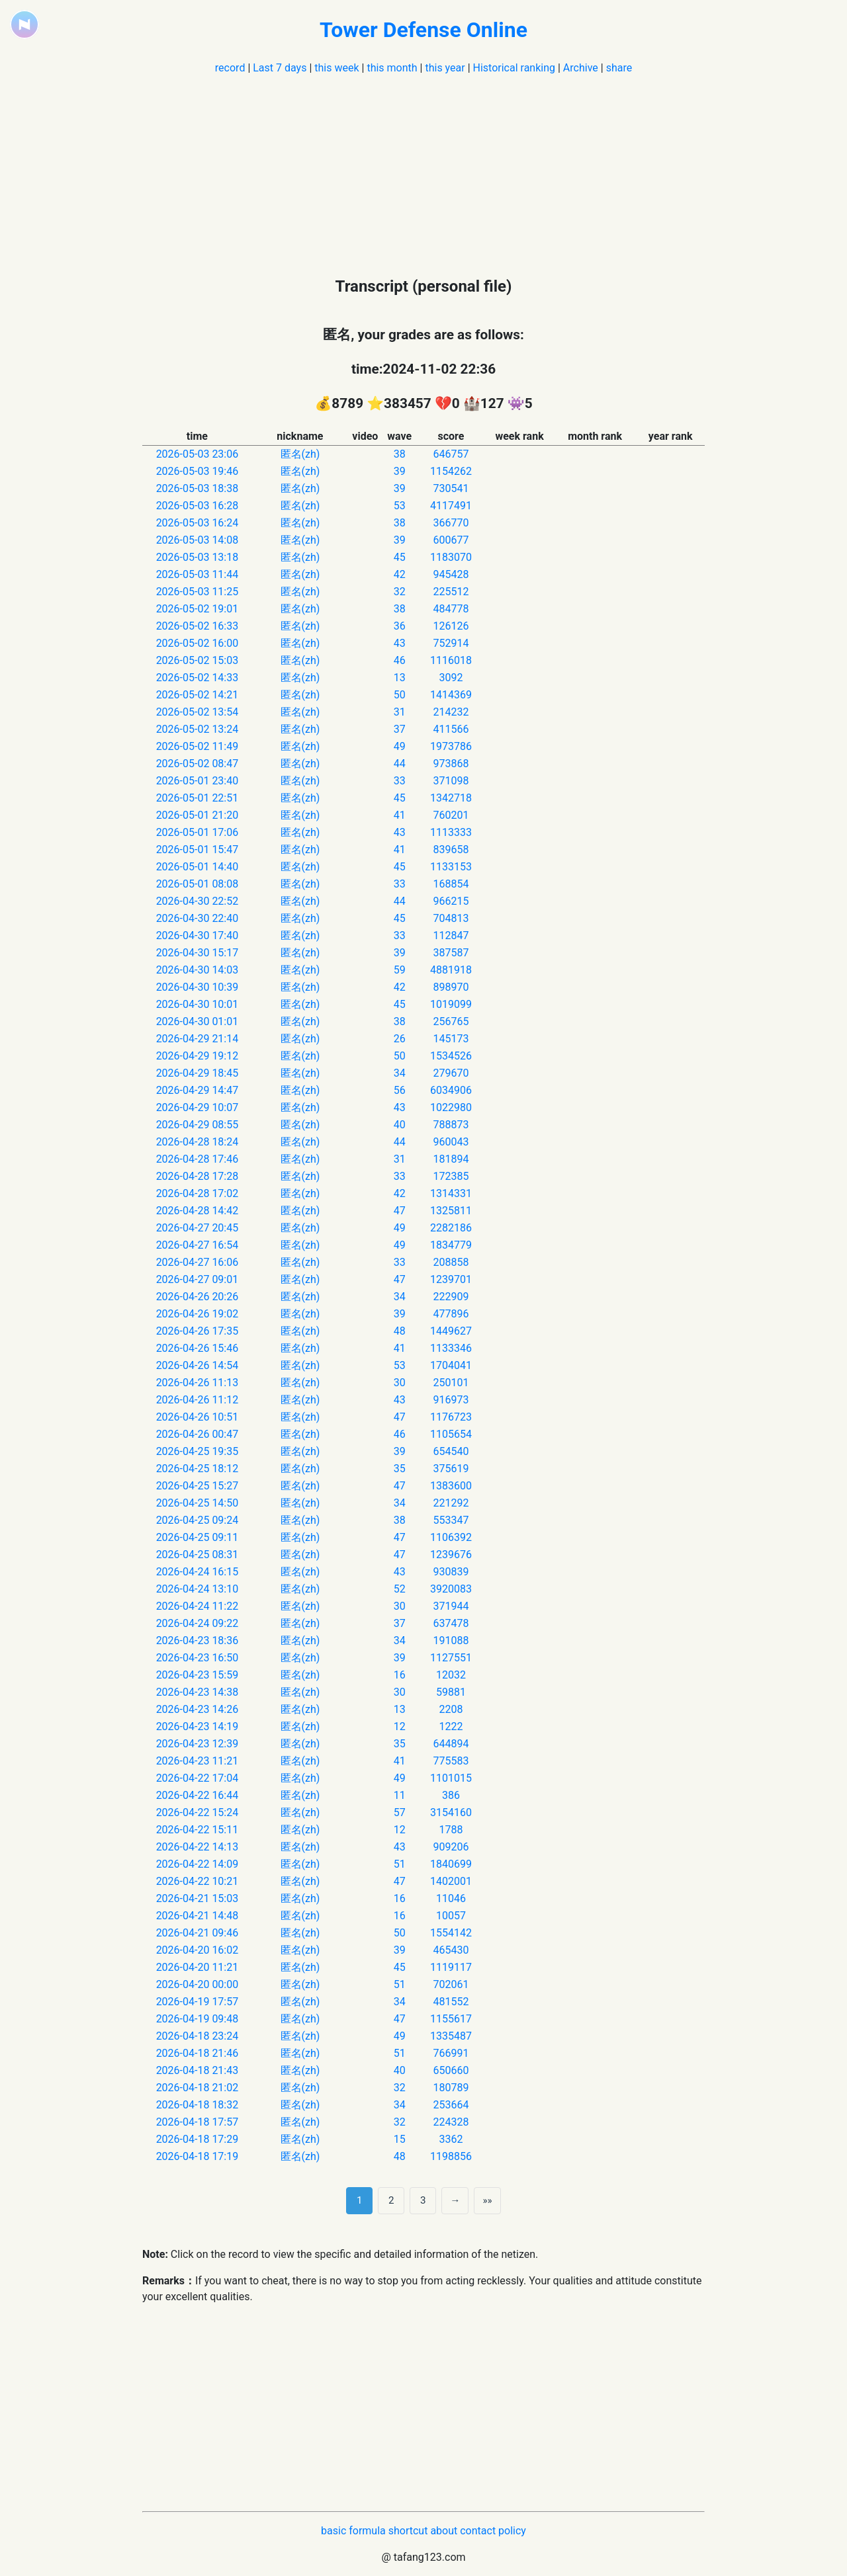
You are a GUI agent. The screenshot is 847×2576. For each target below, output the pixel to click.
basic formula (353, 2530)
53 (400, 505)
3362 (451, 2139)
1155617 (451, 2019)
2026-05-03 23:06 (197, 454)
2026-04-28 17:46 (197, 1159)
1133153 (451, 866)
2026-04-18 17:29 (197, 2139)
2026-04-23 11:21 (197, 1761)
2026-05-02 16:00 (197, 643)
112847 (450, 935)
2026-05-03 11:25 (197, 591)
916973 (450, 1399)
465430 (450, 1950)
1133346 (451, 1348)
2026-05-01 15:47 (197, 849)
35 (400, 1468)
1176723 (451, 1417)
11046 (451, 1898)
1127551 (451, 1657)
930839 (450, 1571)
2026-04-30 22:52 (197, 901)
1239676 (451, 1554)
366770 (450, 523)
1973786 (451, 746)
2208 (451, 1709)
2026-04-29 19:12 (197, 1056)
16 (400, 1675)
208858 (450, 1262)
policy (512, 2530)
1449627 (451, 1331)
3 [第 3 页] (423, 2200)
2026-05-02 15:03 (197, 660)
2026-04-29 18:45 (197, 1073)
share (619, 68)
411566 (450, 729)
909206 (450, 1847)
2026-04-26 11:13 (197, 1382)
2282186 (451, 1228)
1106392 (451, 1537)
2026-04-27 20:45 (197, 1228)
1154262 (451, 471)
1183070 (451, 557)
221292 (450, 1503)
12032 (451, 1675)
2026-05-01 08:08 (197, 884)
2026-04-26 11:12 (197, 1399)
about (443, 2530)
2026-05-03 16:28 (197, 505)
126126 (450, 626)
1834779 (451, 1245)
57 (400, 1812)
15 (400, 2139)
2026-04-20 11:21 (197, 1967)
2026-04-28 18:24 (197, 1142)
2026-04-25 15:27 (197, 1485)
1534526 (451, 1056)
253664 (450, 2104)
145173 (450, 1038)
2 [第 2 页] (391, 2200)
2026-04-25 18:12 (197, 1468)
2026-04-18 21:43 (197, 2070)
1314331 (451, 1193)
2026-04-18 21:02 (197, 2087)
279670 (450, 1073)
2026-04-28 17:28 (197, 1176)
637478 (450, 1623)
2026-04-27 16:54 (197, 1245)
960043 (450, 1142)
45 (400, 557)
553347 (450, 1520)
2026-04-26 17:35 (197, 1331)
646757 (450, 454)
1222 (451, 1726)
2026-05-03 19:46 (197, 471)
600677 (450, 540)
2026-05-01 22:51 (197, 798)
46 (400, 660)
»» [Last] (487, 2200)
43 (400, 643)
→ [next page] (455, 2200)
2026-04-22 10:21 (197, 1881)
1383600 (451, 1485)
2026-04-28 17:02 (197, 1193)
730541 (450, 488)
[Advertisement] (423, 168)
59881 (451, 1692)
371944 (450, 1606)
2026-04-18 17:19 (197, 2156)
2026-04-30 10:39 (197, 987)
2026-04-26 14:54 (197, 1365)
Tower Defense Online (423, 29)
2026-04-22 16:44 (197, 1795)
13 (400, 677)
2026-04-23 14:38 (197, 1692)
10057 (451, 1915)
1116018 (451, 660)
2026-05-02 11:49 (197, 746)
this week (336, 68)
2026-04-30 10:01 (197, 1004)
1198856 (451, 2156)
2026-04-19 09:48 (197, 2019)
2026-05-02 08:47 (197, 763)
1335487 (451, 2036)
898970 (450, 987)
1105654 (451, 1434)
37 (400, 729)
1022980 (451, 1107)
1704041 (451, 1365)
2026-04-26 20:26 (197, 1296)
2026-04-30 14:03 (197, 970)
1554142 (451, 1933)
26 (400, 1038)
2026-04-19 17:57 (197, 2001)
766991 (450, 2053)
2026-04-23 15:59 (197, 1675)
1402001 (451, 1881)
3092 (451, 677)
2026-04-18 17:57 (197, 2122)
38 (400, 454)
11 (400, 1795)
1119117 (451, 1967)
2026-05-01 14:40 (197, 866)
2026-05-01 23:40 (197, 780)
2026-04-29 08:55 (197, 1124)
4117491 (451, 505)
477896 (450, 1314)
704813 (450, 918)
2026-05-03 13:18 (197, 557)
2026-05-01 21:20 (197, 815)
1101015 (451, 1778)
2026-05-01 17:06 (197, 832)
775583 (450, 1761)
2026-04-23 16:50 (197, 1657)
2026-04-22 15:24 (197, 1812)
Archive (580, 68)
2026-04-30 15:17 (197, 952)
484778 (450, 608)
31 (400, 712)
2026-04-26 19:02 (197, 1314)
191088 (450, 1640)
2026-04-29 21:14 (197, 1038)
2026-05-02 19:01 (197, 608)
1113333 (451, 832)
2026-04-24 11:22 (197, 1606)
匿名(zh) (300, 454)
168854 (450, 884)
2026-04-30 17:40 (197, 935)
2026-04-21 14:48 (197, 1915)
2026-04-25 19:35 (197, 1451)
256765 (450, 1021)
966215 (450, 901)
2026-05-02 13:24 (197, 729)
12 (400, 1726)
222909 (450, 1296)
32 (400, 591)
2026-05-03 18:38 (197, 488)
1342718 (451, 798)
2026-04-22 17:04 (197, 1778)
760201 (450, 815)
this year (445, 68)
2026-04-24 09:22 (197, 1623)
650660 (450, 2070)
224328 (450, 2122)
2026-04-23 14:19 (197, 1726)
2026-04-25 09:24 (197, 1520)
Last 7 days (279, 68)
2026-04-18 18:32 (197, 2104)
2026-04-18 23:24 (197, 2036)
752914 (450, 643)
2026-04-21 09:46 (197, 1933)
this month (392, 68)
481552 (450, 2001)
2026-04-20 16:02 (197, 1950)
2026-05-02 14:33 (197, 677)
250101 (450, 1382)
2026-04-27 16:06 (197, 1262)
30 (400, 1382)
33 (400, 780)
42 (400, 574)
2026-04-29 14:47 (197, 1090)
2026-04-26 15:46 (197, 1348)
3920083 (451, 1589)
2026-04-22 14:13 (197, 1847)
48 (400, 1331)
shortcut (408, 2530)
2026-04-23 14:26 (197, 1709)
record (230, 68)
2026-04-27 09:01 (197, 1279)
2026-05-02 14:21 (197, 694)
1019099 (451, 1004)
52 (400, 1589)
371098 (450, 780)
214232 (450, 712)
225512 (450, 591)
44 (400, 763)
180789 (450, 2087)
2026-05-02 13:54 (197, 712)
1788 (451, 1829)
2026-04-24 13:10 (197, 1589)
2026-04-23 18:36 (197, 1640)
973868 (450, 763)
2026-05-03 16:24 (197, 523)
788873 (450, 1124)
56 (400, 1090)
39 (400, 471)
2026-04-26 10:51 (197, 1417)
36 (400, 626)
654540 (450, 1451)
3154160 (451, 1812)
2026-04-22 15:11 (197, 1829)
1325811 (451, 1210)
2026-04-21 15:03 (197, 1898)
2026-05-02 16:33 (197, 626)
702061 (450, 1984)
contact (478, 2530)
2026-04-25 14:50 (197, 1503)
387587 (450, 952)
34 (400, 1073)
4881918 (451, 970)
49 (400, 746)
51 (400, 1864)
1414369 (451, 694)
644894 (450, 1743)
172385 (450, 1176)
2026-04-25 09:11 (197, 1537)
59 (400, 970)
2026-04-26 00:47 (197, 1434)
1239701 (451, 1279)
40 (400, 1124)
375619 (450, 1468)
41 (400, 815)
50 (400, 694)
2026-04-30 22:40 (197, 918)
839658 (450, 849)
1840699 (451, 1864)
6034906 (451, 1090)
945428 (450, 574)
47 (400, 1210)
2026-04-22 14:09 (197, 1864)
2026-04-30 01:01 (197, 1021)
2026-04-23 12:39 (197, 1743)
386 (451, 1795)
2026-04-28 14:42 (197, 1210)
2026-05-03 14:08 (197, 540)
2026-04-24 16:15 (197, 1571)
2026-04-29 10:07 (197, 1107)
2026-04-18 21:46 (197, 2053)
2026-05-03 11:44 (197, 574)
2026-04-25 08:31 (197, 1554)
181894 (450, 1159)
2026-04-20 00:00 (197, 1984)
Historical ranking (514, 68)
